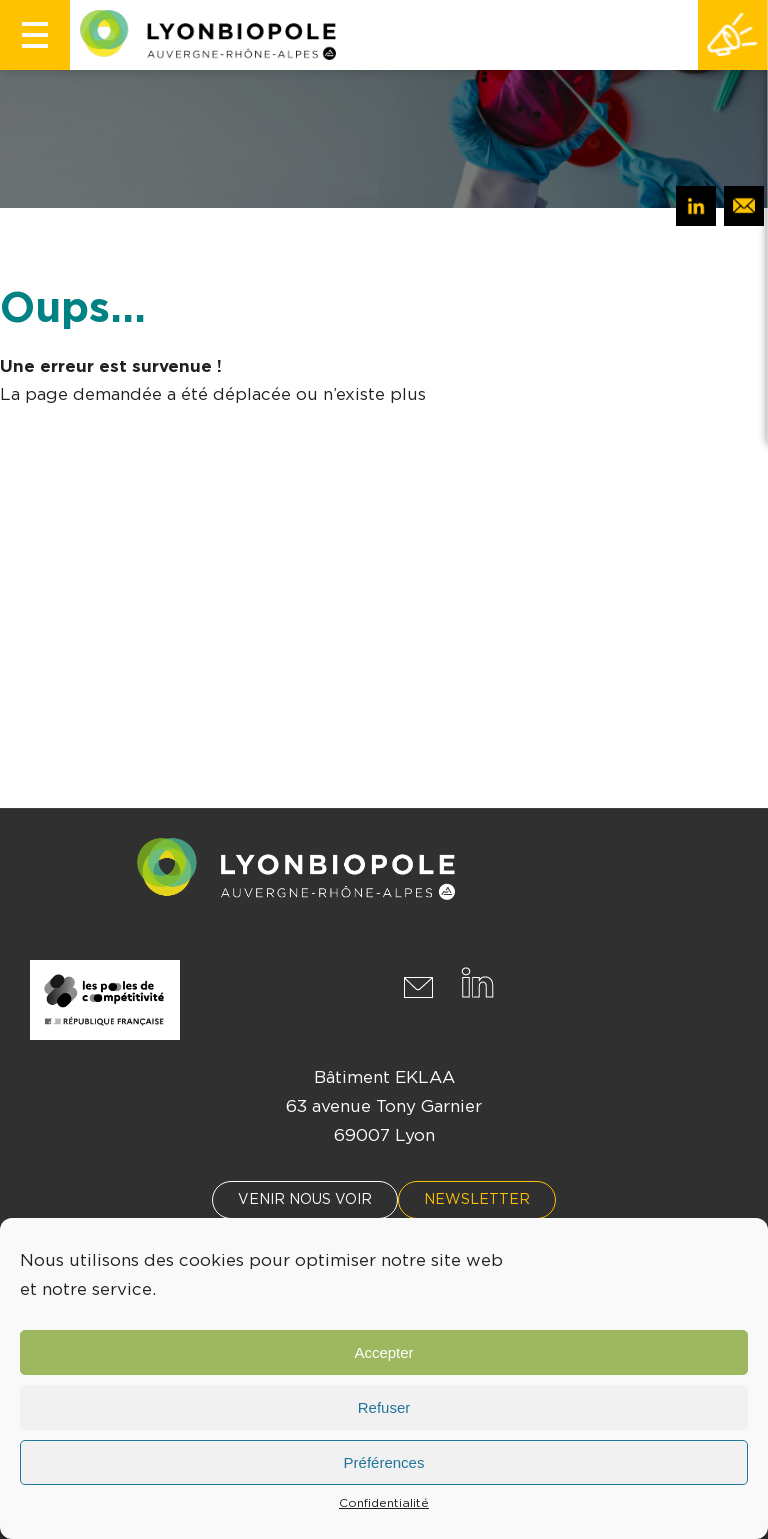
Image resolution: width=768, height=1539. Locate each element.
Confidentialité (384, 1503)
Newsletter (477, 1200)
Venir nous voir (305, 1200)
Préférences (384, 1462)
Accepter (383, 1352)
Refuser (384, 1407)
